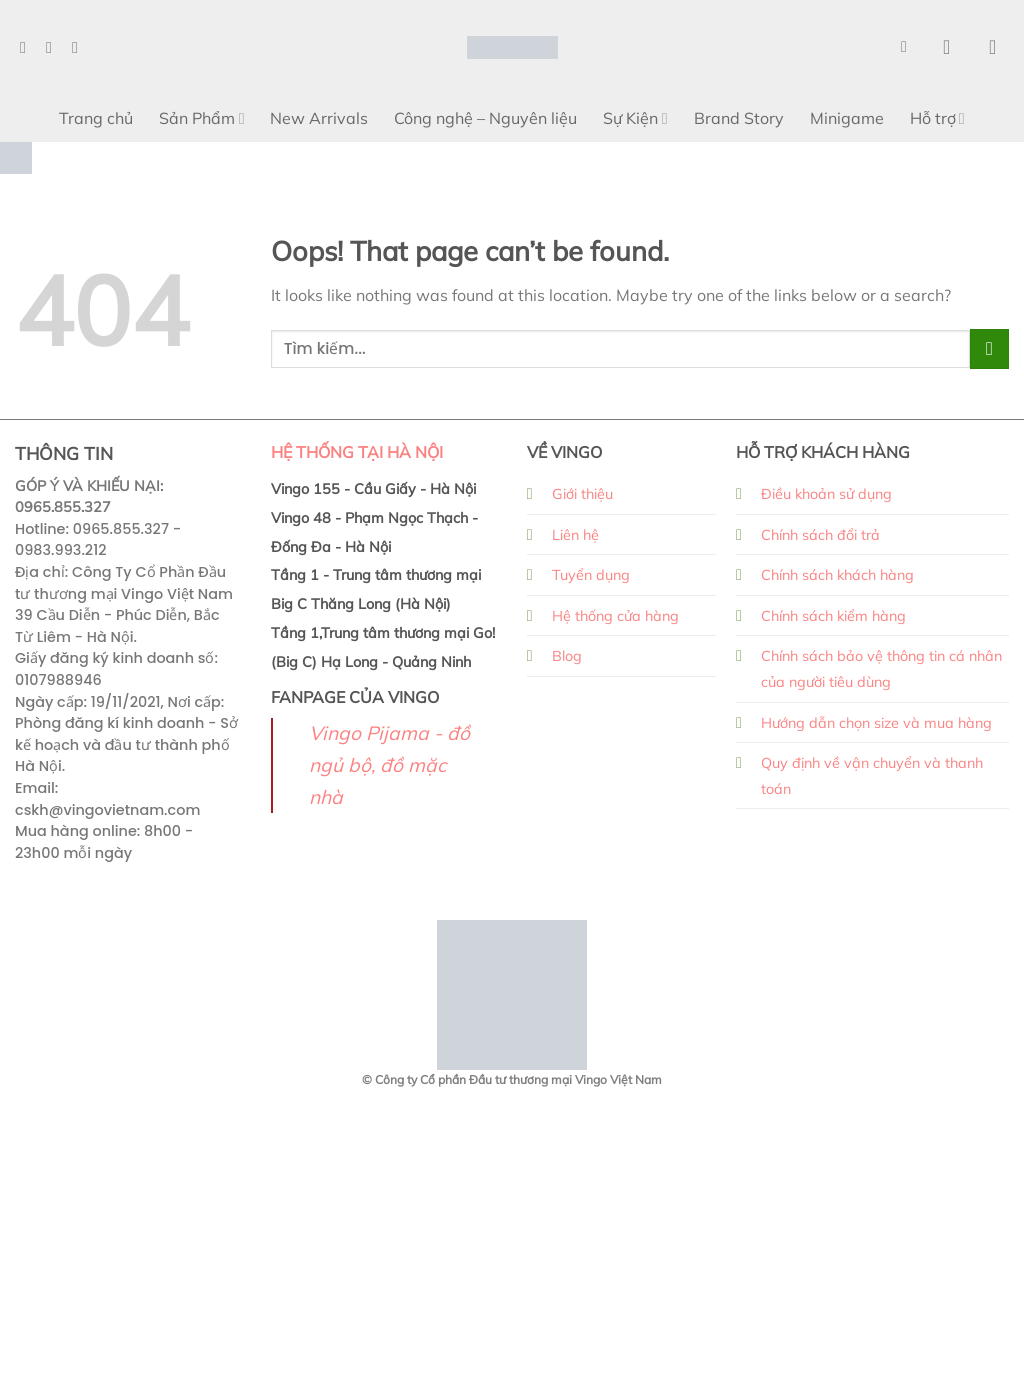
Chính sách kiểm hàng (833, 616)
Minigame (847, 118)
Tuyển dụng (591, 575)
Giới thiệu (582, 494)
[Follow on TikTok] (80, 47)
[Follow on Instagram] (54, 47)
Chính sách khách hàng (837, 575)
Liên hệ (575, 535)
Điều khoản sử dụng (826, 494)
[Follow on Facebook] (28, 47)
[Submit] (989, 348)
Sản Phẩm (201, 118)
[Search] (909, 46)
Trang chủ (96, 118)
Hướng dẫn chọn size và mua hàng (876, 723)
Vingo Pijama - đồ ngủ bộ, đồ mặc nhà (389, 764)
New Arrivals (319, 118)
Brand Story (739, 118)
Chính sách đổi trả (820, 535)
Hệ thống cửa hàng (615, 616)
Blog (567, 656)
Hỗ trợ (937, 118)
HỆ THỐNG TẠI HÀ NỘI (357, 452)
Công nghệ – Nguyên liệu (485, 118)
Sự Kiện (635, 118)
